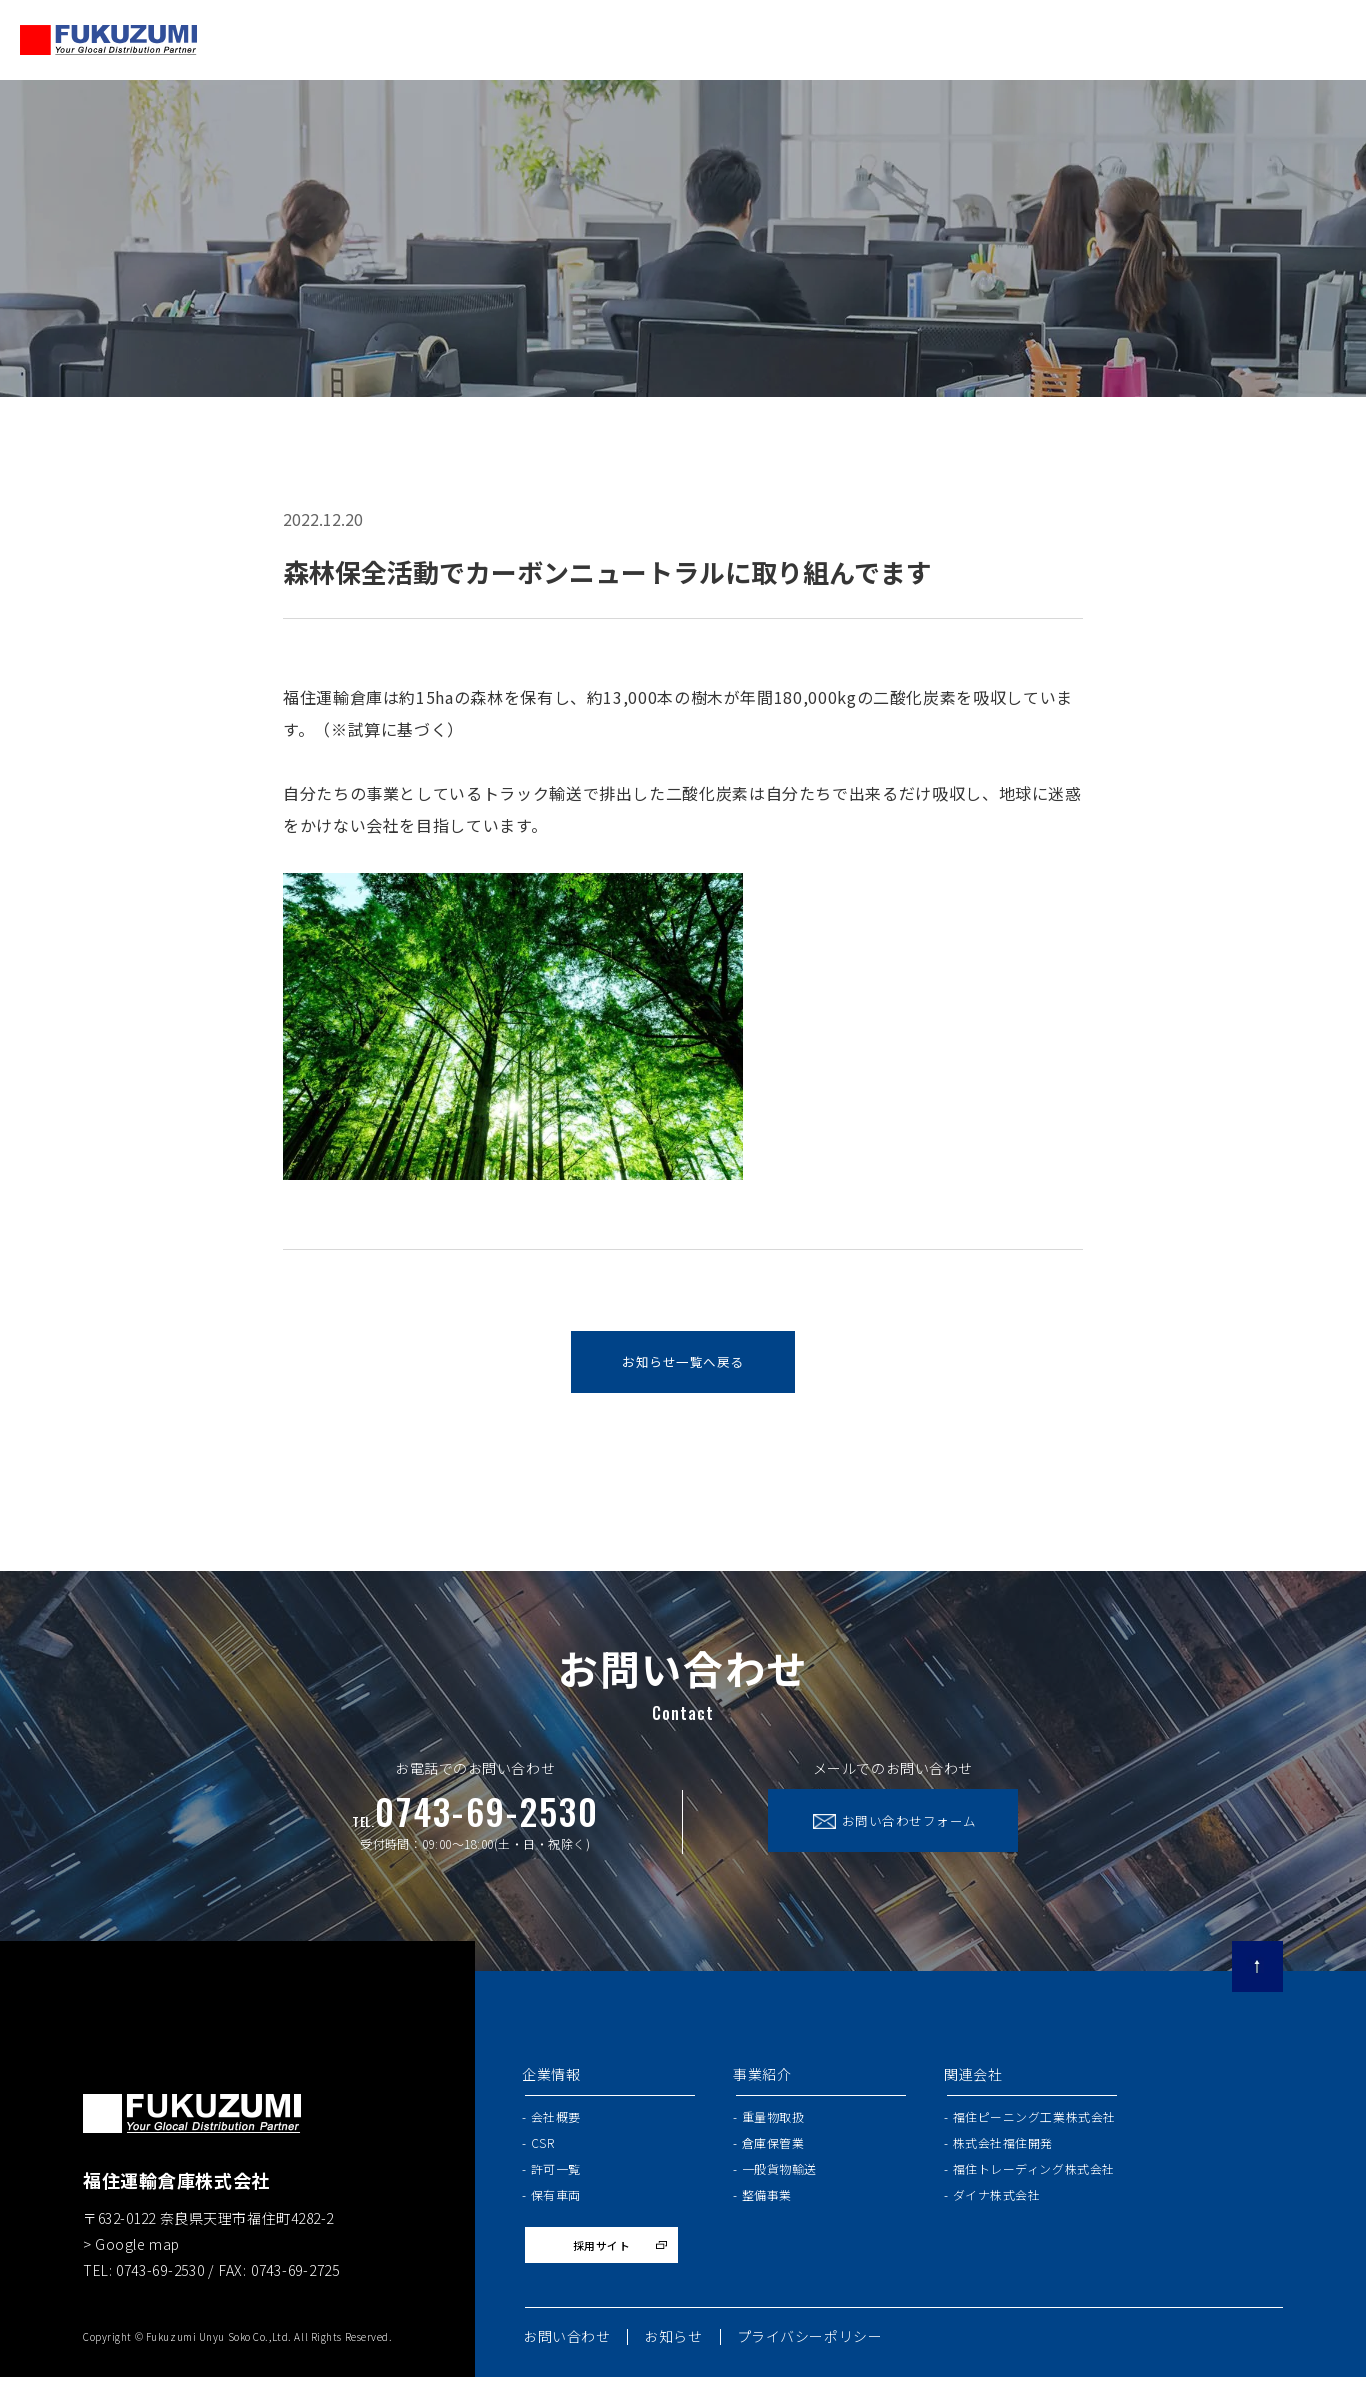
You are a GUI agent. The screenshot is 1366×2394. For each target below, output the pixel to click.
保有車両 (556, 2202)
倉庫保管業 (773, 2149)
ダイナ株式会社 (997, 2202)
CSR (543, 2149)
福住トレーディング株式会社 (1034, 2175)
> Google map (131, 2251)
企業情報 (551, 2082)
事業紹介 (762, 2082)
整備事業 (767, 2202)
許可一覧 (556, 2175)
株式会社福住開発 (1003, 2149)
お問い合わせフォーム (926, 1831)
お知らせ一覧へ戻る (682, 1366)
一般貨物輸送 (779, 2175)
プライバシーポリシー (810, 2353)
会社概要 (556, 2123)
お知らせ (673, 2353)
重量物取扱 (773, 2123)
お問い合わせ (566, 2353)
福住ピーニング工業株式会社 (1034, 2123)
